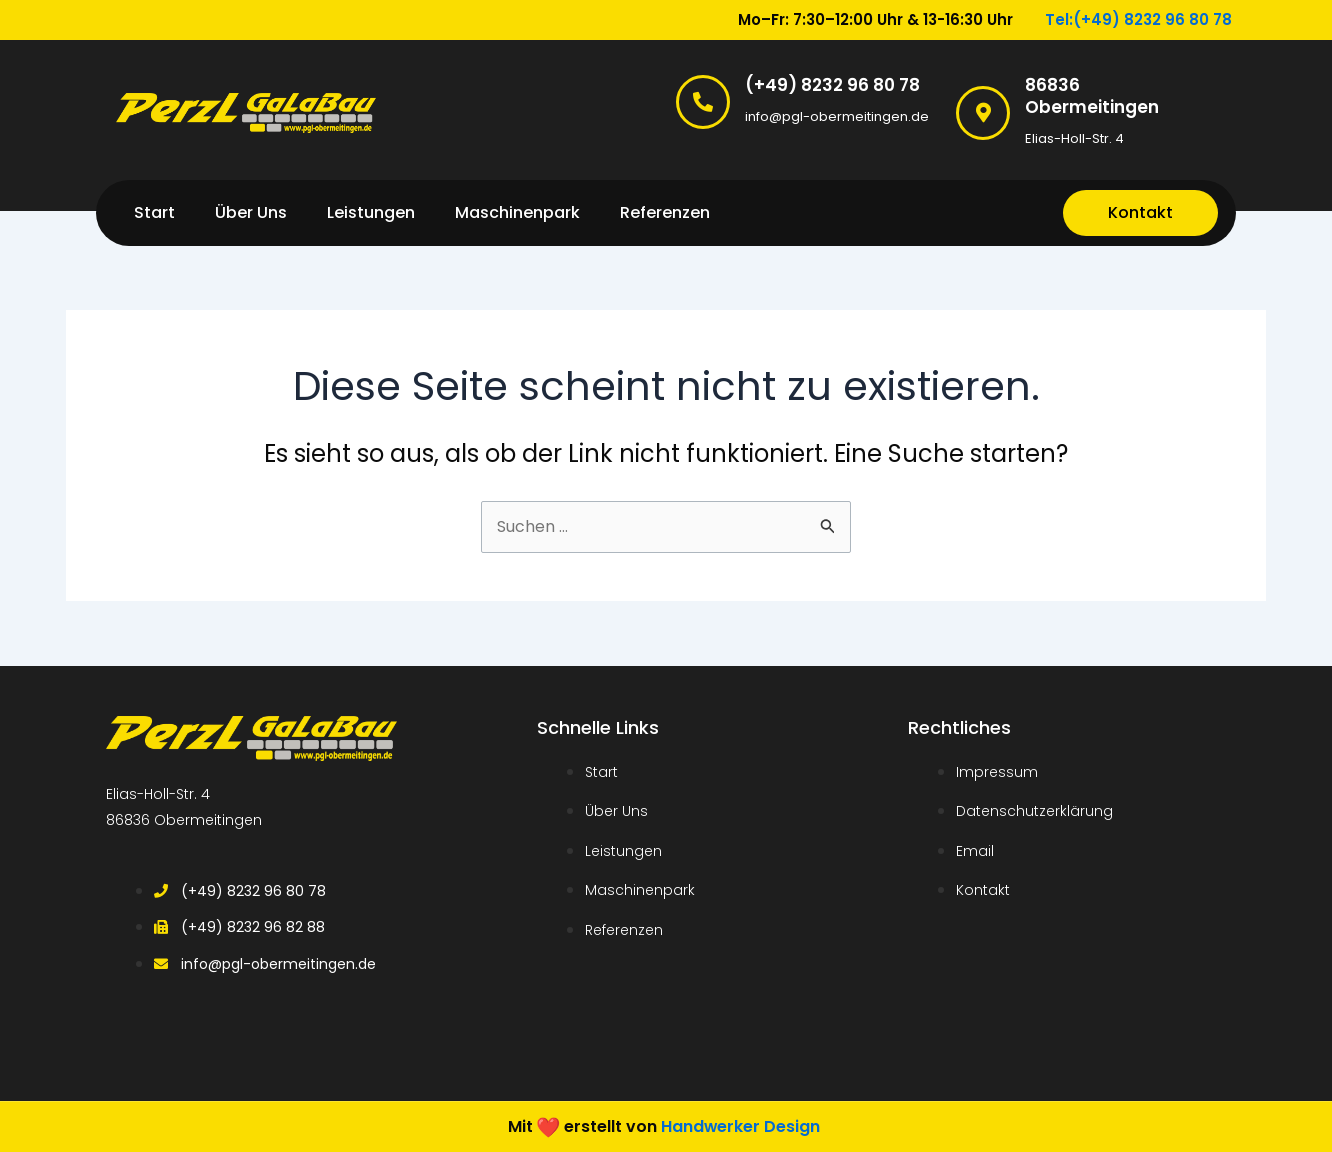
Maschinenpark (517, 212)
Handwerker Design (741, 1125)
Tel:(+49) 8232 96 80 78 (1138, 19)
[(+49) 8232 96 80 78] (703, 102)
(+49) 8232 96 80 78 (832, 85)
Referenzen (665, 212)
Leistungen (371, 212)
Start (154, 212)
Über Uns (251, 212)
